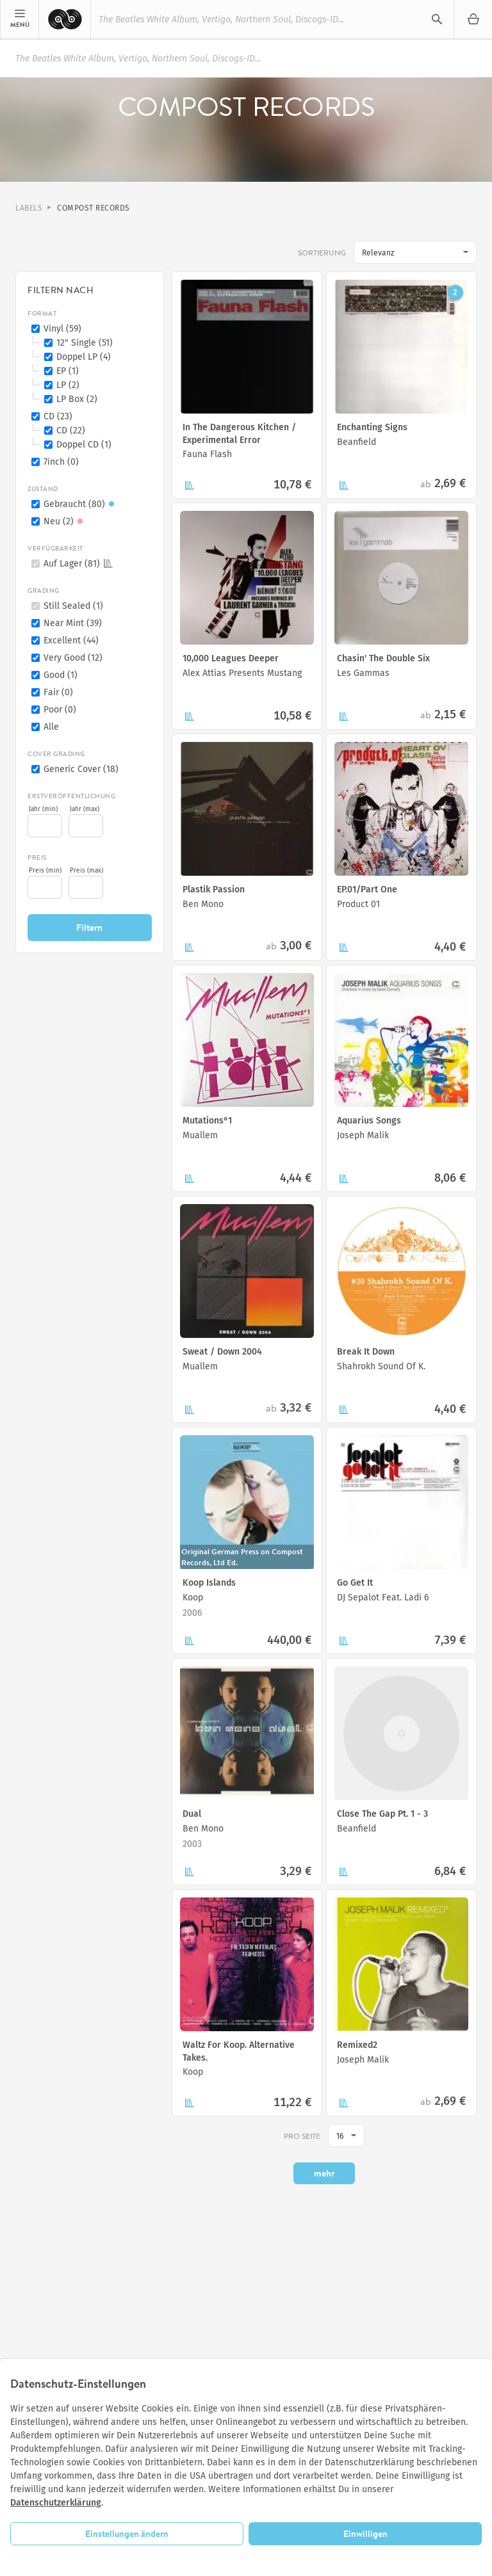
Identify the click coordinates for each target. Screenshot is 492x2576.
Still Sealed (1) (73, 605)
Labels (28, 208)
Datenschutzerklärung (55, 2502)
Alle (51, 726)
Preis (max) (86, 870)
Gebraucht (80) (81, 504)
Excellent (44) (71, 640)
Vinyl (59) (62, 328)
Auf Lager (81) (78, 563)
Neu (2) (65, 521)
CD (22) (70, 430)
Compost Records (93, 208)
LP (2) (67, 385)
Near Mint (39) (73, 623)
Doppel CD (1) (83, 444)
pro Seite (302, 2135)
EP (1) (67, 371)
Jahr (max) (84, 809)
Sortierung (322, 252)
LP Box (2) (76, 399)
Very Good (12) (73, 657)
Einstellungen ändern (126, 2533)
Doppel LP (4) (83, 356)
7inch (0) (61, 461)
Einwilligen (365, 2533)
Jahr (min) (43, 809)
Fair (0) (58, 692)
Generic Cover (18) (81, 769)
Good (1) (61, 675)
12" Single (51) (84, 342)
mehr (324, 2173)
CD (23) (58, 416)
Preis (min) (45, 870)
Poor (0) (60, 709)
